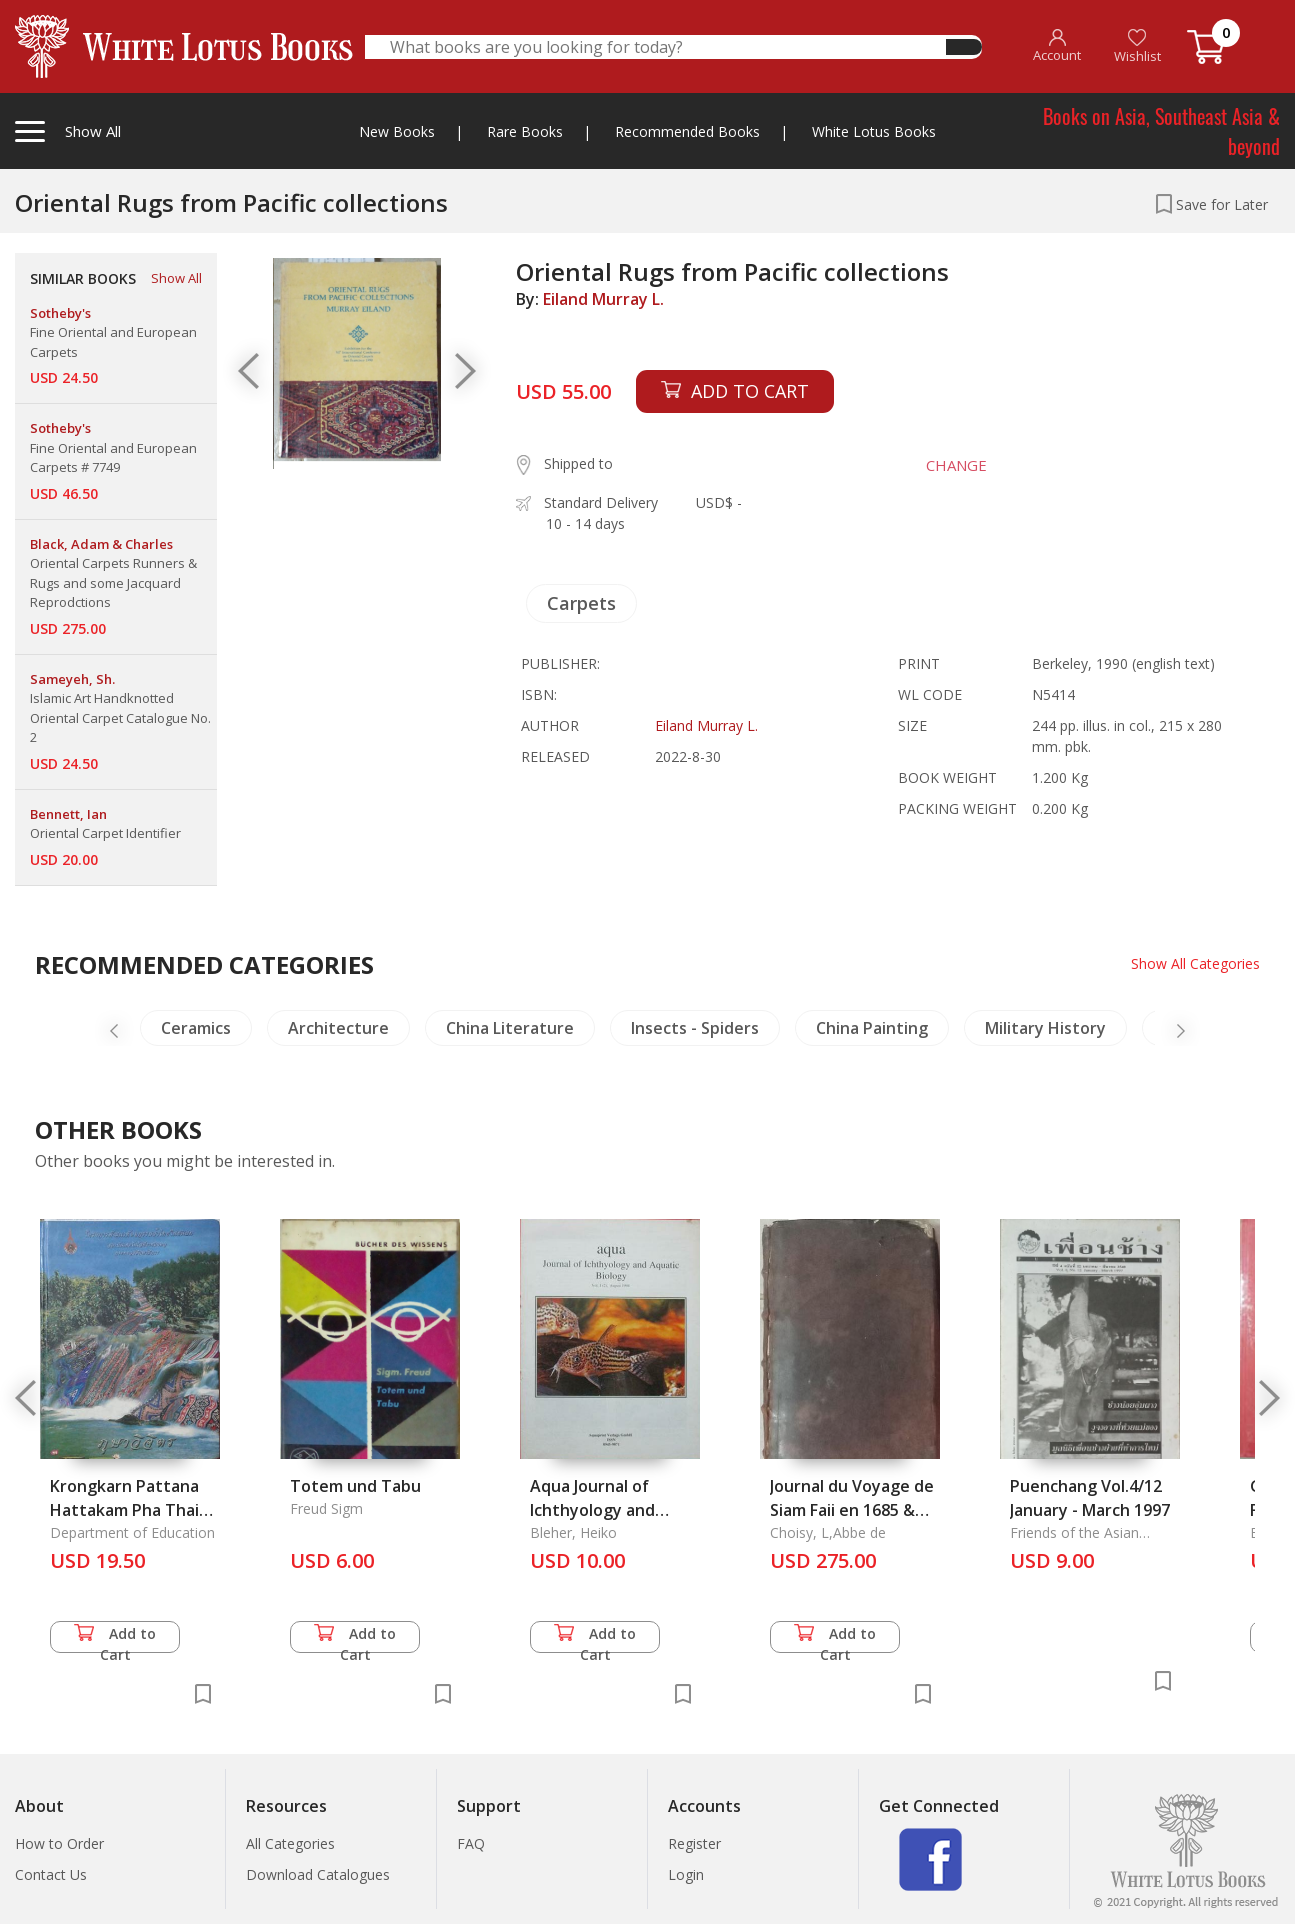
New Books (397, 131)
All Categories (290, 1843)
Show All (176, 278)
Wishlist (1137, 46)
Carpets (581, 603)
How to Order (59, 1843)
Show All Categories (1195, 963)
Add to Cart (115, 1638)
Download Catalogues (318, 1874)
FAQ (471, 1843)
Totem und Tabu (355, 1486)
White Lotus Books (874, 131)
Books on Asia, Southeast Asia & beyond (1161, 131)
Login (686, 1874)
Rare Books (525, 131)
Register (694, 1843)
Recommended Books (687, 131)
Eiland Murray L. (603, 299)
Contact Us (51, 1874)
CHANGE (956, 465)
